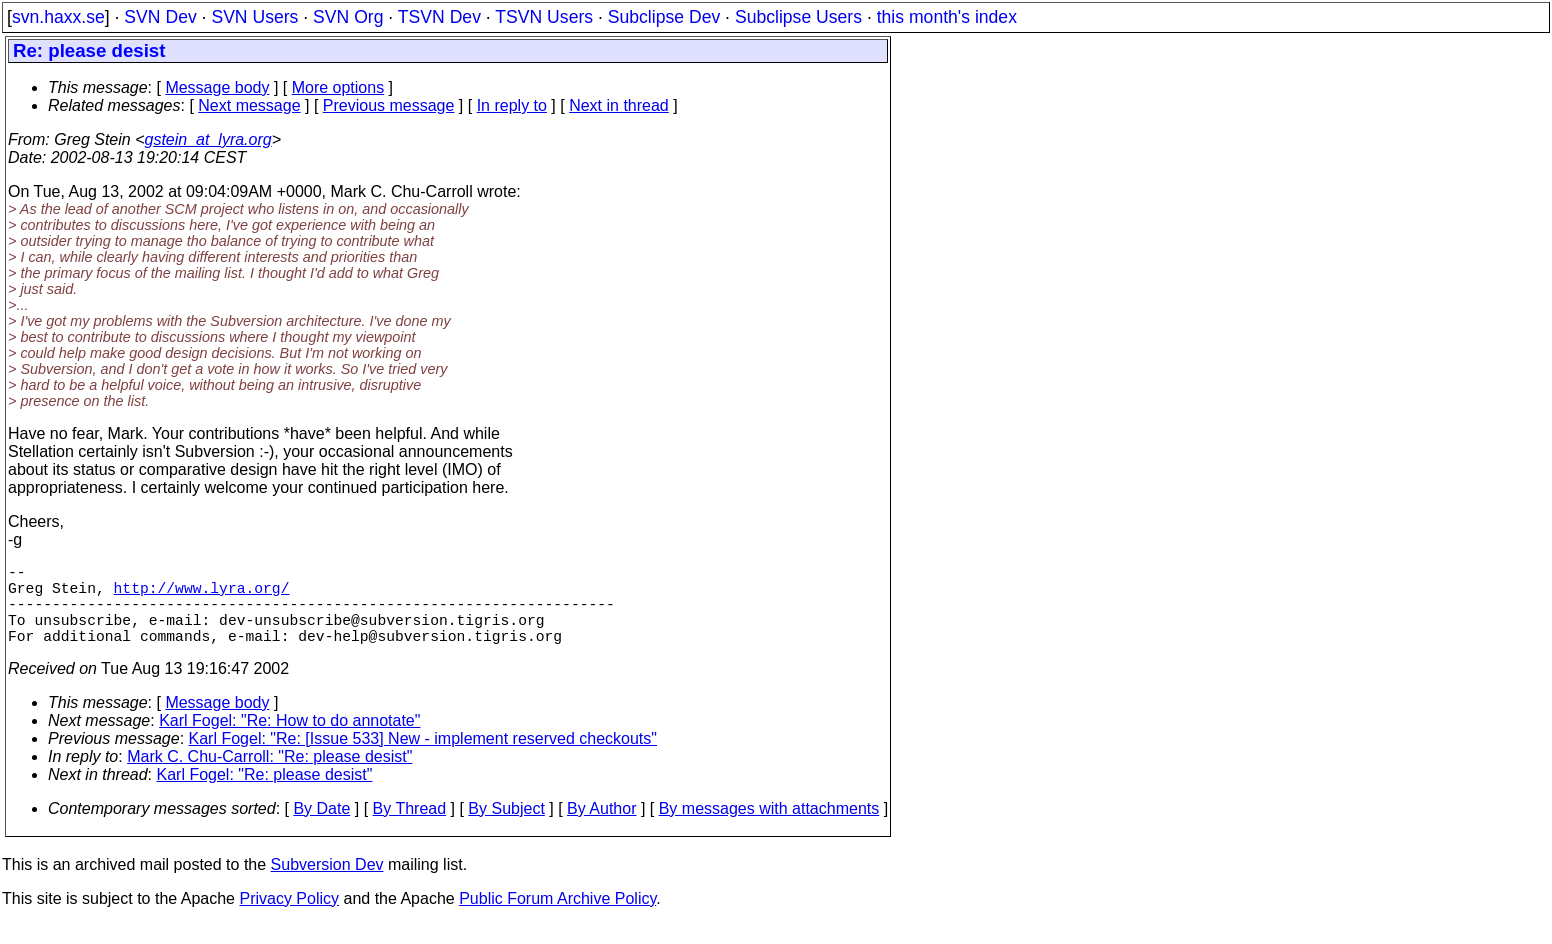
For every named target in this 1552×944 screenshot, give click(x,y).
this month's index (947, 17)
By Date (321, 828)
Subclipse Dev (664, 17)
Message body (217, 87)
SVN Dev (160, 17)
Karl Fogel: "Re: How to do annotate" (289, 740)
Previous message (389, 105)
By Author (601, 828)
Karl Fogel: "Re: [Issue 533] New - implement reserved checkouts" (423, 758)
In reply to (512, 105)
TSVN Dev (439, 17)
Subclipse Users (798, 17)
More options (338, 87)
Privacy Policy (289, 918)
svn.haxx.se (58, 17)
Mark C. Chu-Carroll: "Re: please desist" (269, 776)
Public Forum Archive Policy (557, 918)
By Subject (506, 828)
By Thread (410, 828)
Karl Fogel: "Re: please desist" (265, 794)
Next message (249, 105)
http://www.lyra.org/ (202, 595)
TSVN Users (544, 17)
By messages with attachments (769, 828)
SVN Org (348, 17)
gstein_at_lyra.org (208, 139)
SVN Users (254, 17)
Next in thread (619, 105)
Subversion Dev (327, 884)
